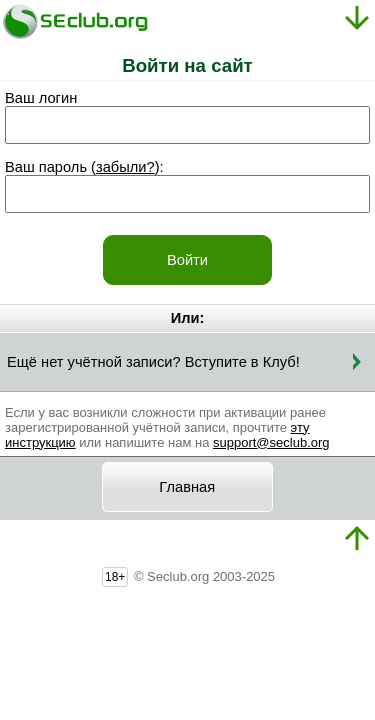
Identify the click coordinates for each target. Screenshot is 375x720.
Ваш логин (41, 98)
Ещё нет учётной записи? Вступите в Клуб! (153, 362)
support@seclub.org (271, 442)
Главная (187, 487)
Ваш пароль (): (84, 167)
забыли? (125, 167)
